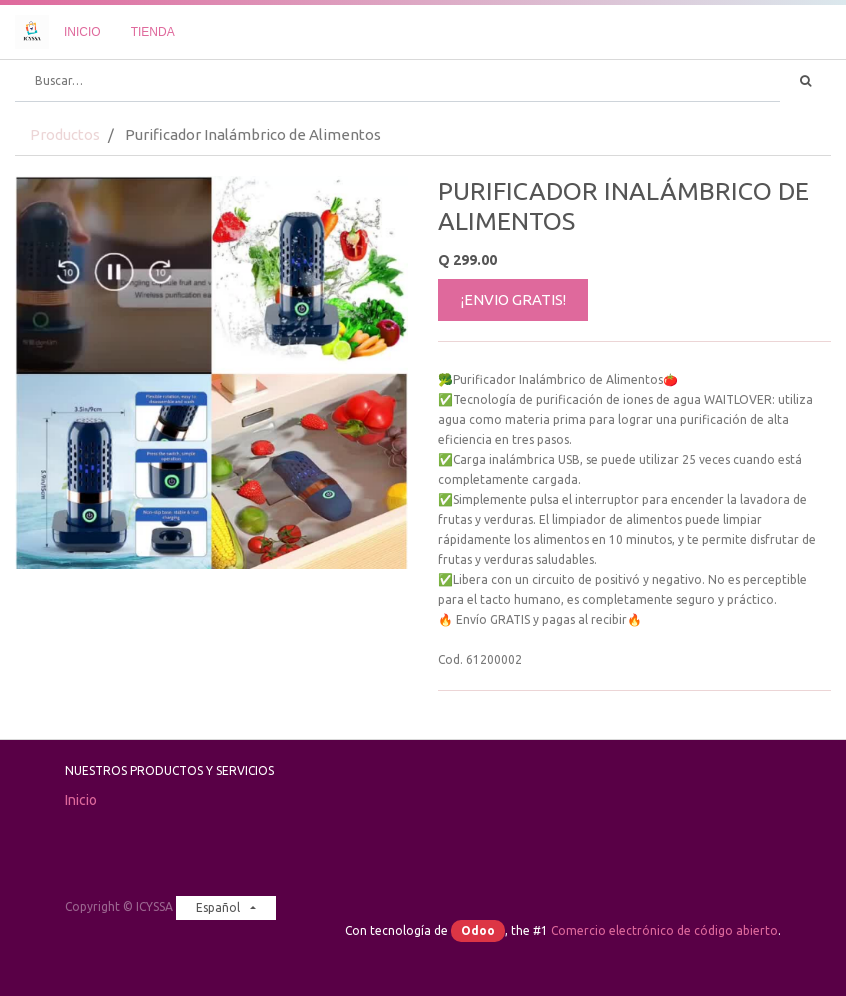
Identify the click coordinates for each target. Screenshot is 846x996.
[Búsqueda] (805, 81)
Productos (65, 134)
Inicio (81, 800)
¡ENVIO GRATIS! (513, 299)
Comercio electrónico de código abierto (664, 930)
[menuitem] (82, 32)
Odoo (478, 930)
